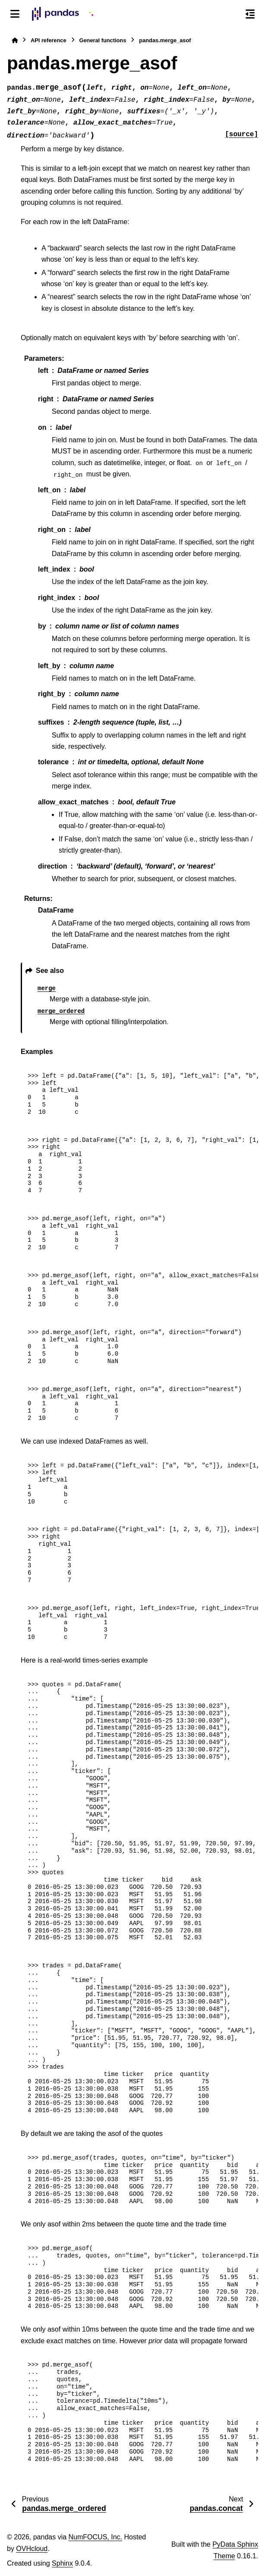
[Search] (231, 14)
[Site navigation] (15, 13)
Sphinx (62, 2563)
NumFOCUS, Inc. (95, 2537)
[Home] (15, 40)
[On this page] (250, 13)
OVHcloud (31, 2548)
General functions (102, 40)
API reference (48, 40)
